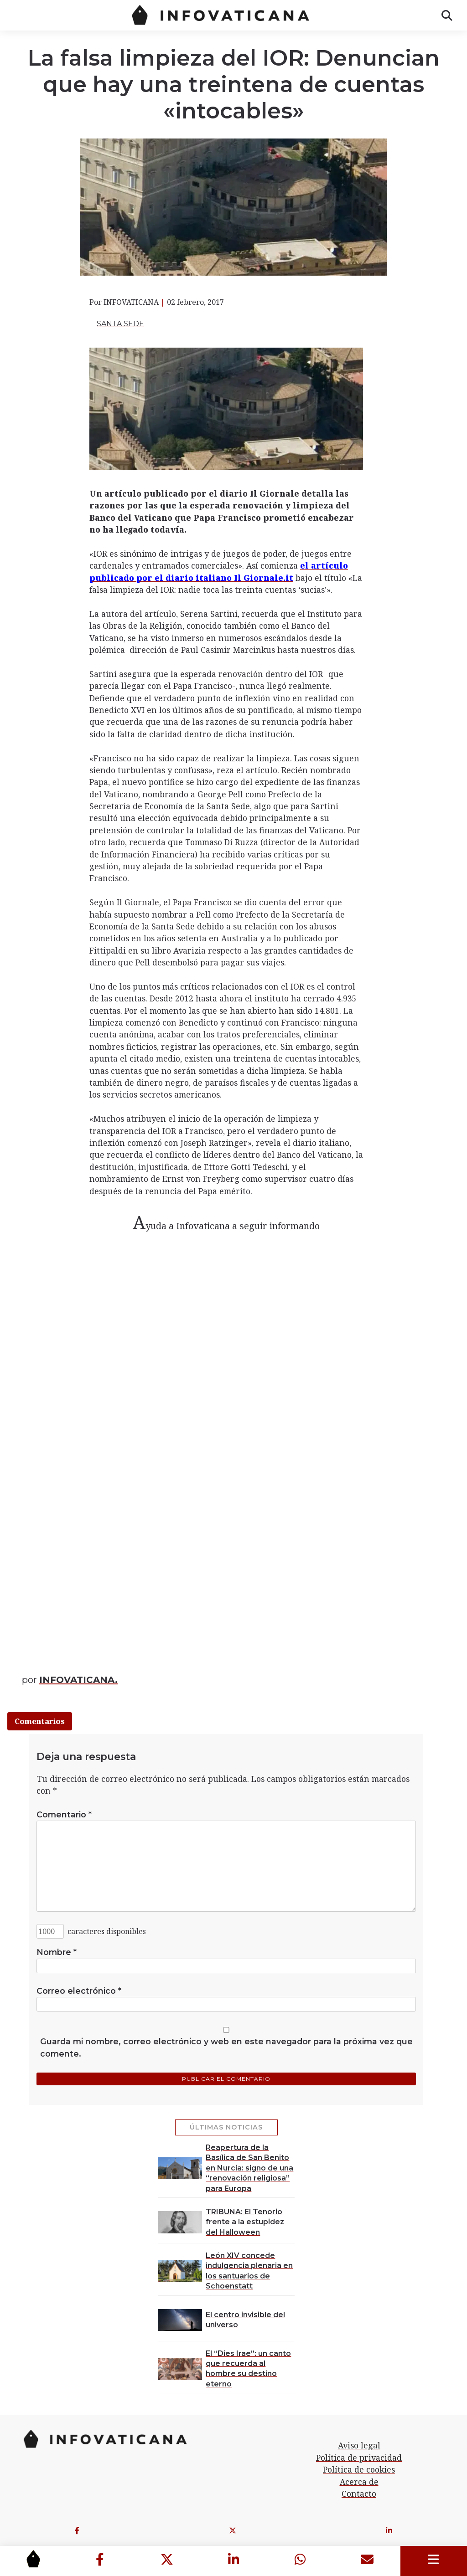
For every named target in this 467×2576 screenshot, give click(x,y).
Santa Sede (120, 323)
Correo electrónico (78, 1991)
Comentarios (40, 1721)
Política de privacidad (359, 2457)
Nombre (56, 1952)
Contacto (359, 2493)
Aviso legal (359, 2445)
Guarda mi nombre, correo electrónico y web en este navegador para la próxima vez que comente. (226, 2047)
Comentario (64, 1814)
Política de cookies (359, 2469)
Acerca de (359, 2481)
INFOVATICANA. (78, 1679)
